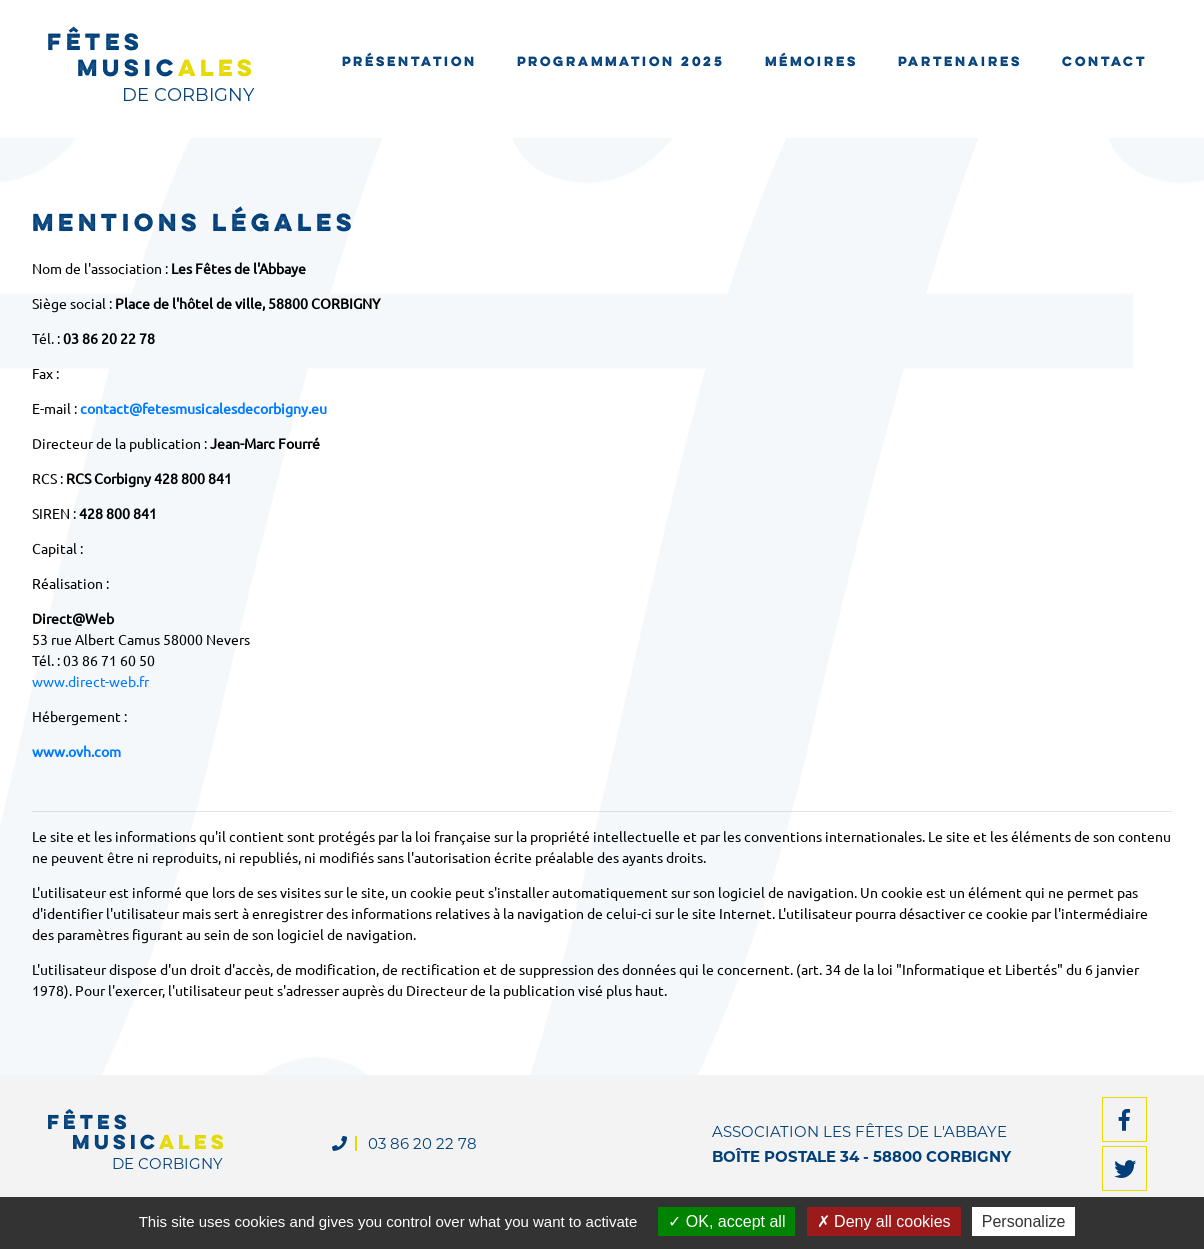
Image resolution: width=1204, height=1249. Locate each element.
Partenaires (960, 63)
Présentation (409, 63)
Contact (1104, 63)
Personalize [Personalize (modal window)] (1024, 1221)
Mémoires (811, 63)
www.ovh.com (76, 751)
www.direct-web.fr (90, 681)
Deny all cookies (884, 1221)
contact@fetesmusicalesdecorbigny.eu (203, 408)
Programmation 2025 (621, 63)
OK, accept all (726, 1221)
